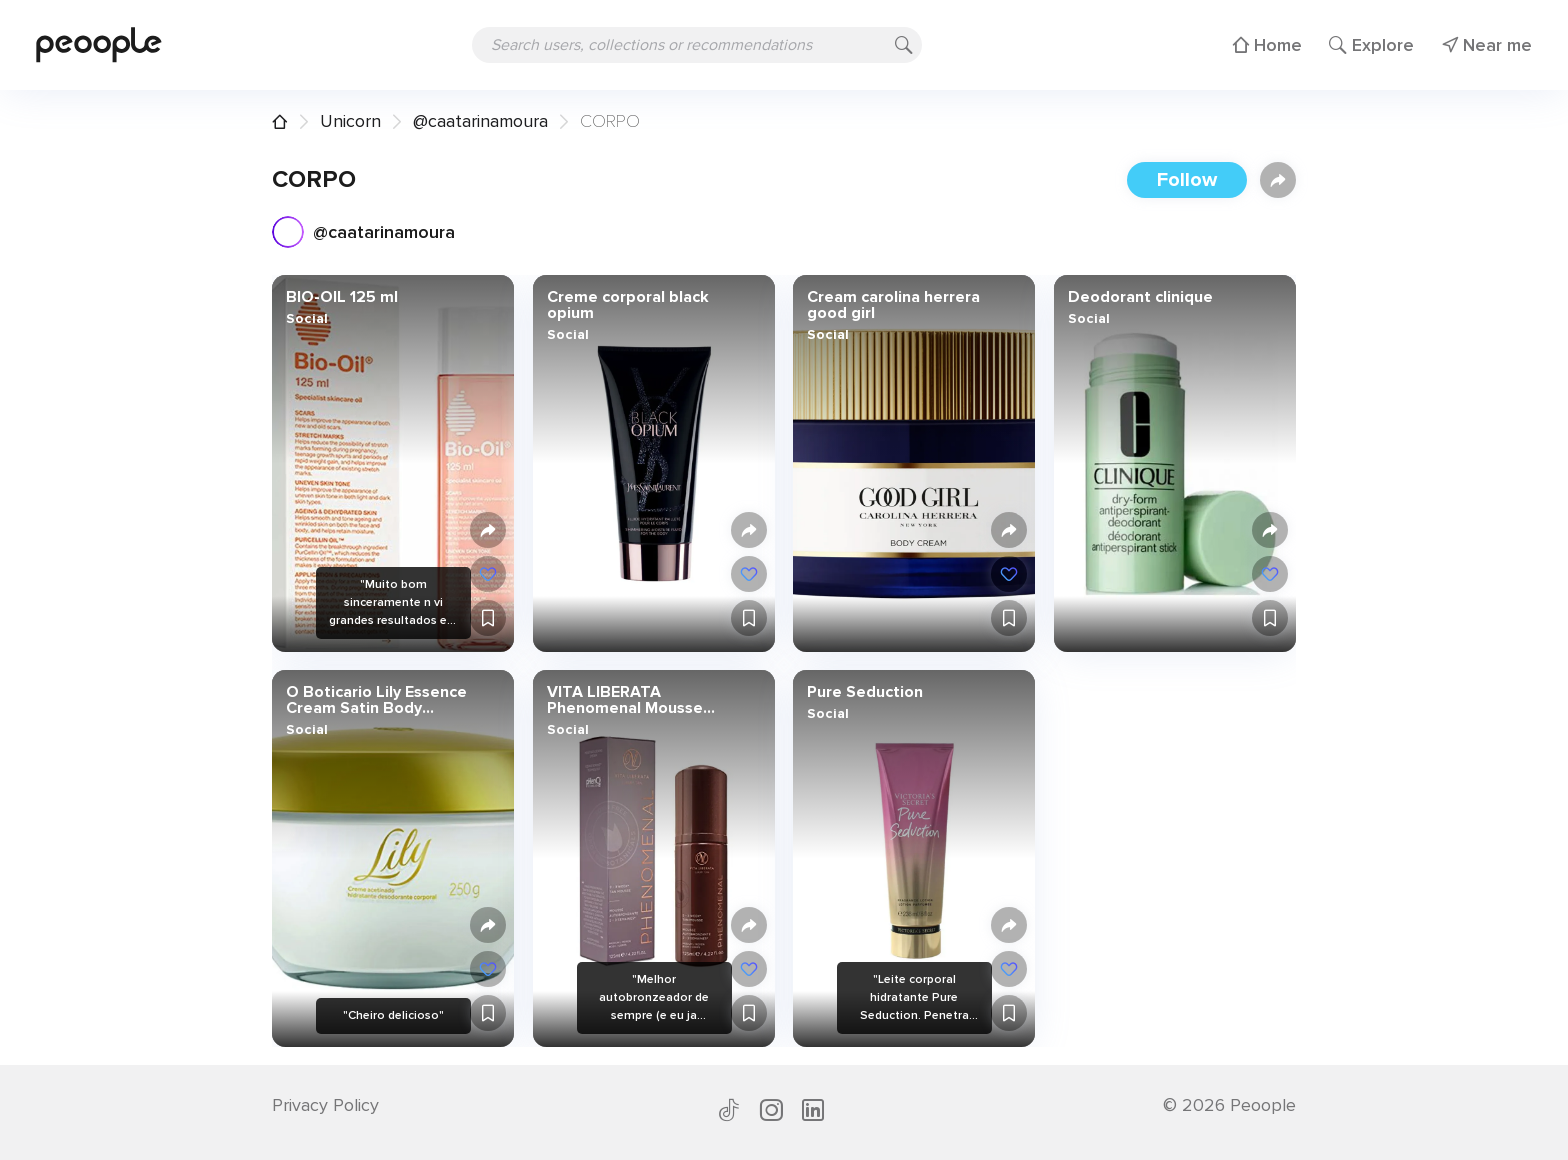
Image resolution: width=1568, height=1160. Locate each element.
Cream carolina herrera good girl (893, 305)
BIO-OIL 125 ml (342, 297)
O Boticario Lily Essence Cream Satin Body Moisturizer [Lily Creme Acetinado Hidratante (376, 700)
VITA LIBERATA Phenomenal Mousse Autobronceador (624, 700)
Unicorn (350, 121)
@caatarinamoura (480, 121)
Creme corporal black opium (627, 305)
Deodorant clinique (1139, 297)
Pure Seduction (865, 692)
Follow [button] (1187, 180)
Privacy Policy (325, 1105)
